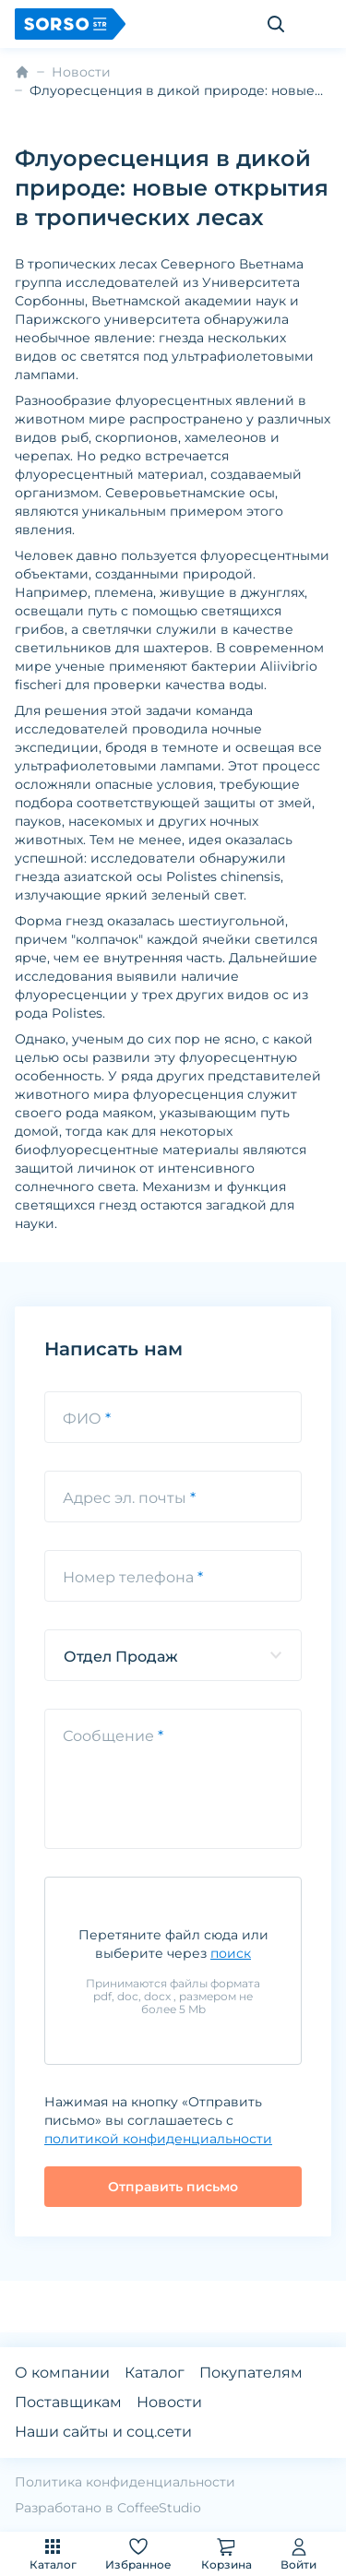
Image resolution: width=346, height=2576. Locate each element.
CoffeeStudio (159, 2507)
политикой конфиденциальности (158, 2138)
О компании (62, 2372)
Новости (81, 72)
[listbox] (173, 1655)
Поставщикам (68, 2402)
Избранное (138, 2553)
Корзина (226, 2553)
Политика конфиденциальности (125, 2482)
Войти (298, 2553)
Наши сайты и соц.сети (103, 2431)
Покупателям (251, 2372)
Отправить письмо (173, 2186)
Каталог (53, 2553)
